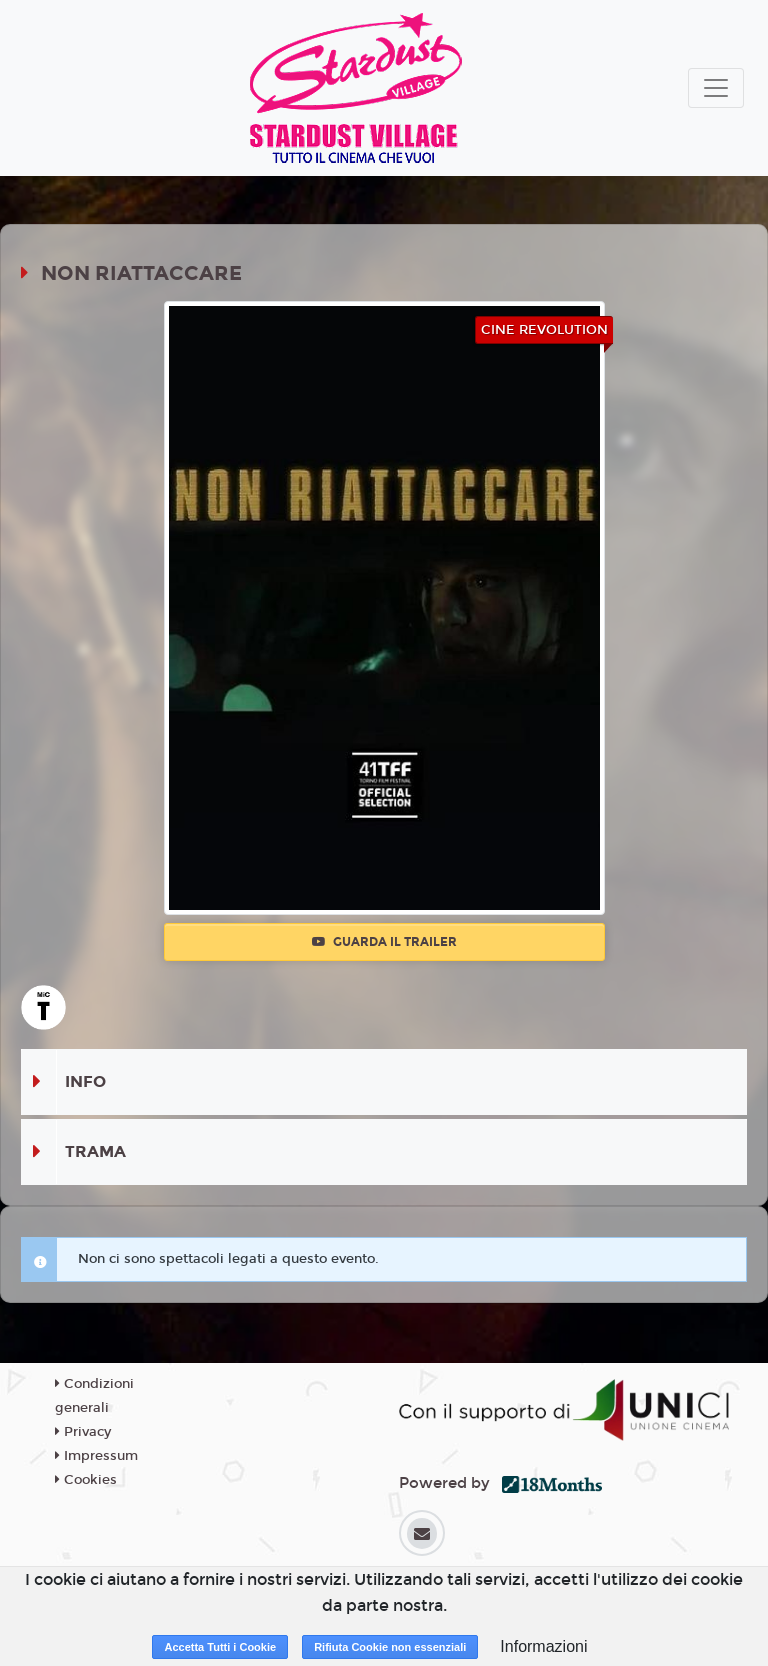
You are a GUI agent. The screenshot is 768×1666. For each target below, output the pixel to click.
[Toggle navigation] (716, 88)
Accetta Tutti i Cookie (220, 1647)
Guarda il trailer (384, 942)
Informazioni (543, 1646)
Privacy (83, 1432)
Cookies (86, 1480)
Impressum (96, 1456)
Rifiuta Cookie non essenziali (390, 1647)
